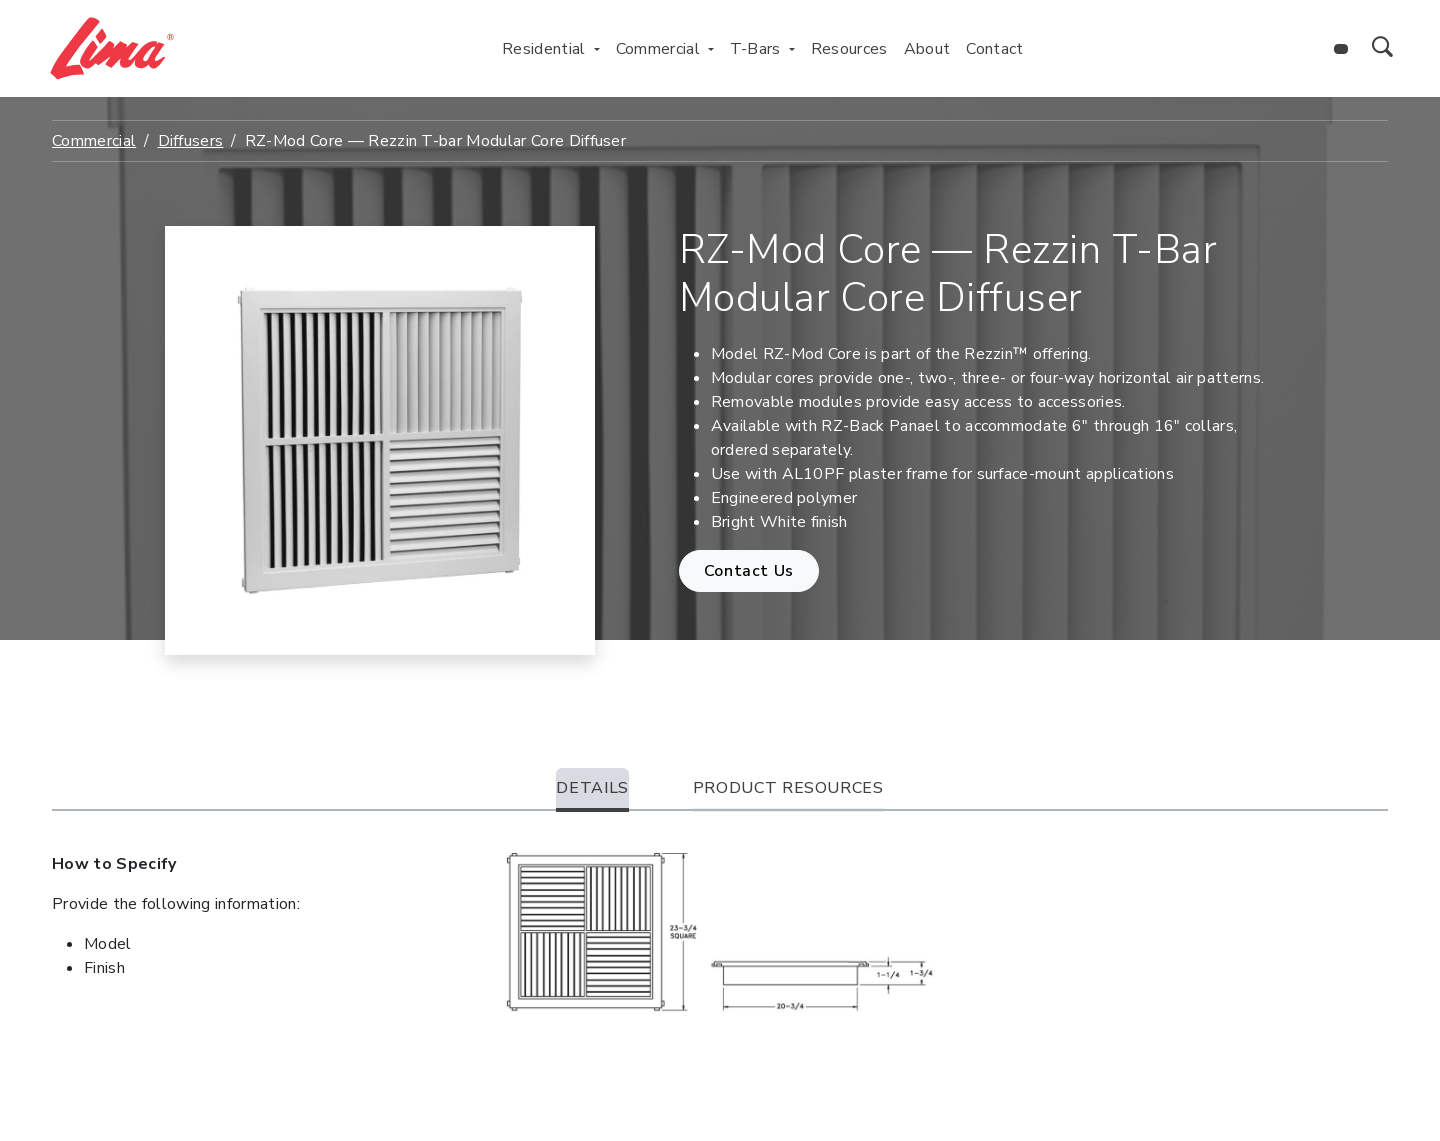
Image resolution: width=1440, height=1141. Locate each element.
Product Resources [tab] (788, 788)
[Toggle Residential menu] (597, 49)
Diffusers (191, 141)
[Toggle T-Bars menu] (792, 49)
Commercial (94, 141)
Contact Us (749, 571)
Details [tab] (592, 788)
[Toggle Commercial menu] (711, 49)
